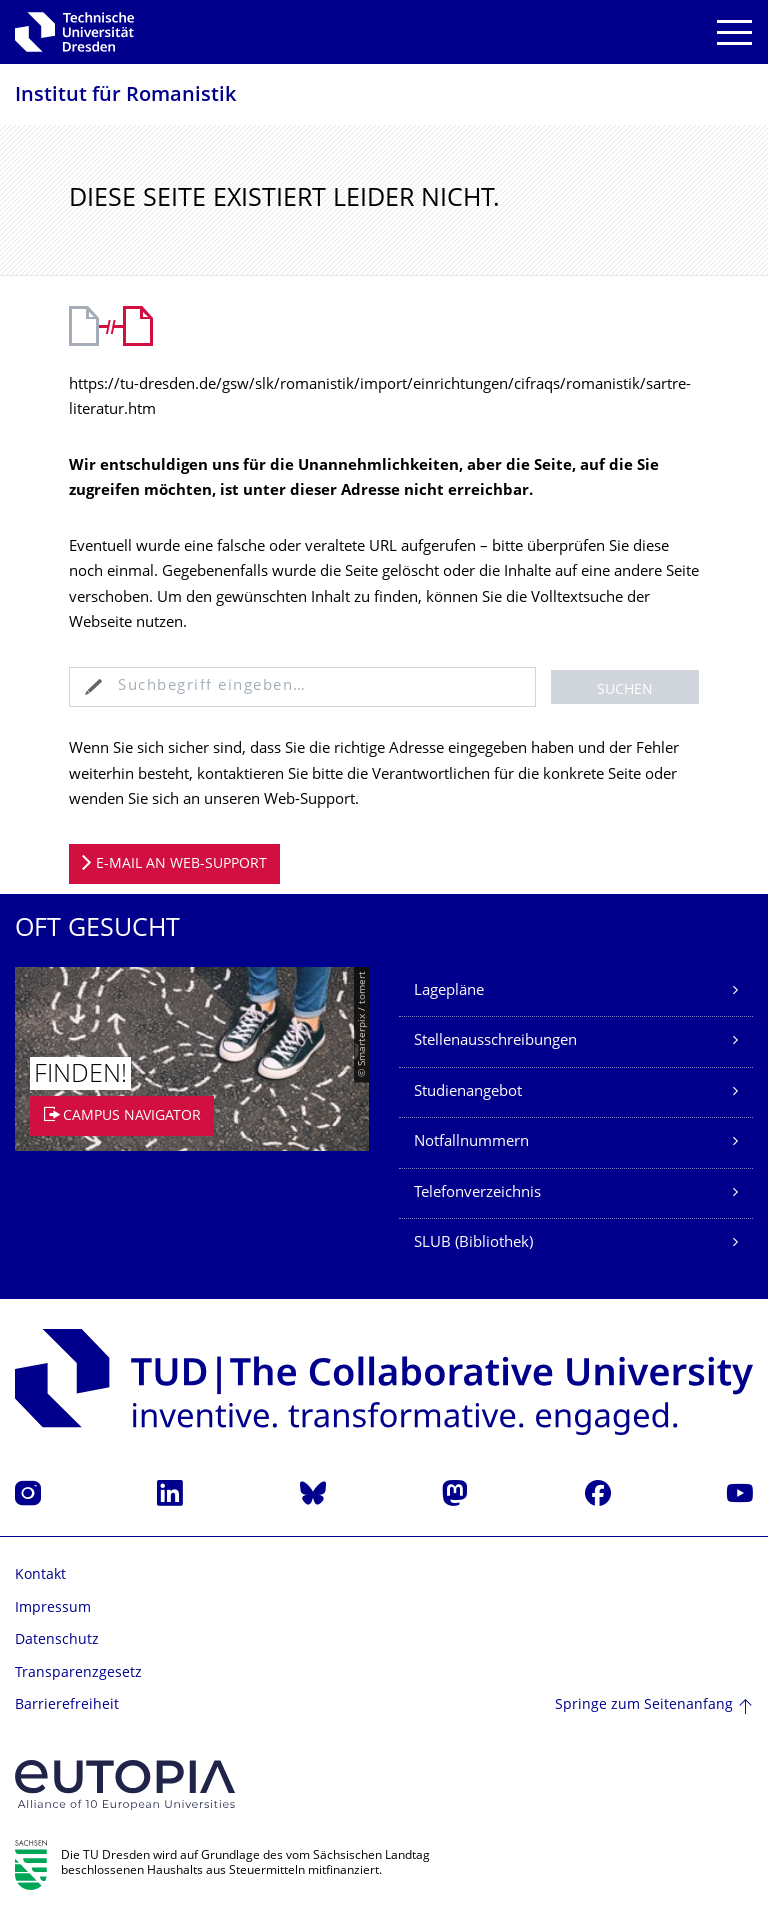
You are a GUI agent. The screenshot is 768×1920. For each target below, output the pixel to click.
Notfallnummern (471, 1142)
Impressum (53, 1608)
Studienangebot (468, 1092)
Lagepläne (449, 991)
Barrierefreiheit (67, 1705)
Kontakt (40, 1575)
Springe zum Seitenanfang (644, 1705)
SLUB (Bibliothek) (473, 1243)
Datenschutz (57, 1640)
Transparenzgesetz (78, 1673)
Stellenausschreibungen (495, 1041)
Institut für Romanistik (125, 96)
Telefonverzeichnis (477, 1193)
